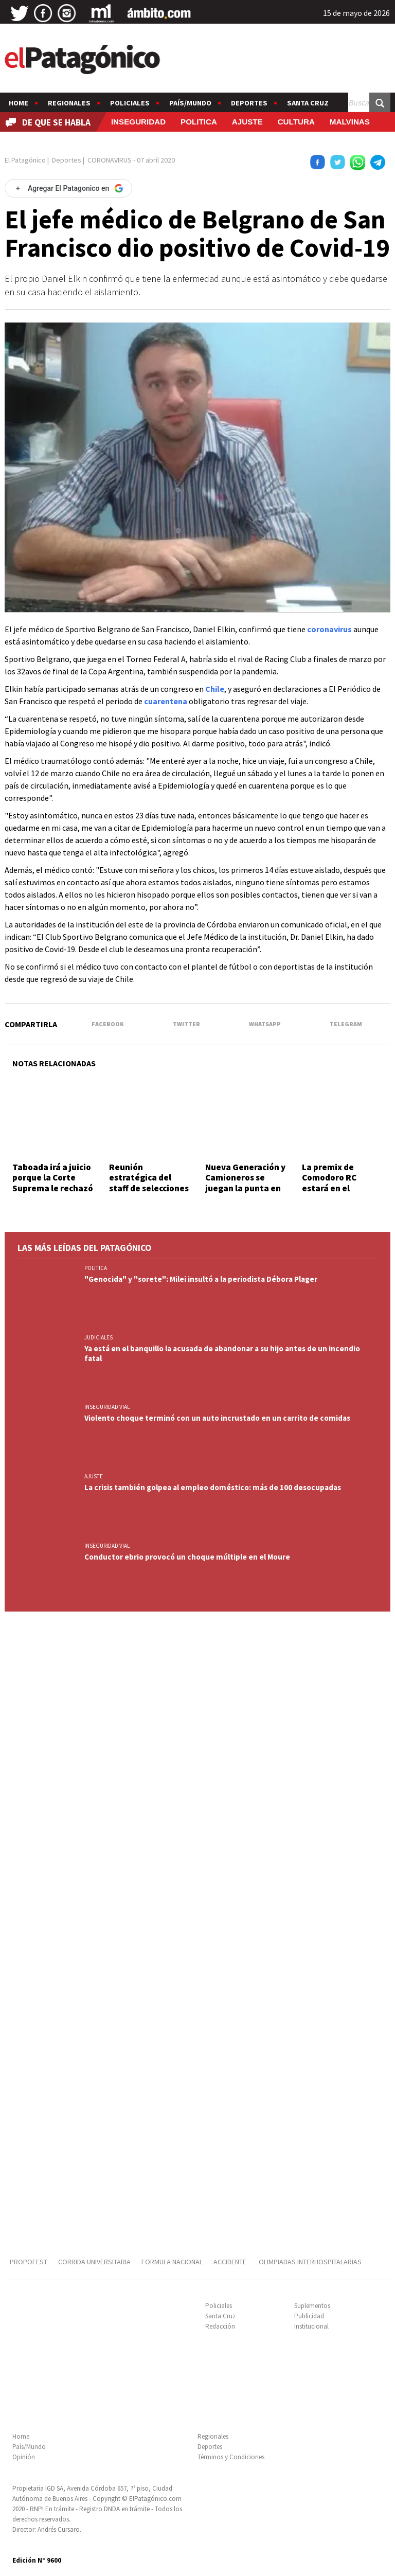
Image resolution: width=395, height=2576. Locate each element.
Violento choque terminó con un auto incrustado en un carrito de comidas (217, 1418)
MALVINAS (350, 121)
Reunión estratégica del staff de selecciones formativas (149, 1182)
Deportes (249, 103)
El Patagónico (25, 160)
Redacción (220, 2326)
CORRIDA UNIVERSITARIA (94, 2261)
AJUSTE (247, 121)
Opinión (23, 2457)
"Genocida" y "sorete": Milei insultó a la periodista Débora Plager (200, 1279)
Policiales (130, 103)
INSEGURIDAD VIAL (107, 1406)
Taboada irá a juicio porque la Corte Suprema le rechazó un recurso (52, 1182)
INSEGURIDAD (138, 121)
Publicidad (309, 2316)
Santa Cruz (308, 103)
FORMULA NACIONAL (172, 2261)
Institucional (311, 2326)
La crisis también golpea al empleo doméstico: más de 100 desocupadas (212, 1487)
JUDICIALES (98, 1337)
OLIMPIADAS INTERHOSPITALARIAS (310, 2261)
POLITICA (199, 121)
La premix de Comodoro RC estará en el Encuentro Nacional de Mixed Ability (341, 1188)
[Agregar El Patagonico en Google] (68, 188)
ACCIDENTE (230, 2261)
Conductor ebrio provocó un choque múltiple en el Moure (187, 1557)
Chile (214, 689)
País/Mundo (190, 103)
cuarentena (165, 701)
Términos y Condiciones (231, 2457)
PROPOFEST (28, 2261)
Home (18, 103)
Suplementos (312, 2305)
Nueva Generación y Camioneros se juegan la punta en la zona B (245, 1182)
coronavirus (329, 629)
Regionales (69, 103)
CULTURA (296, 121)
